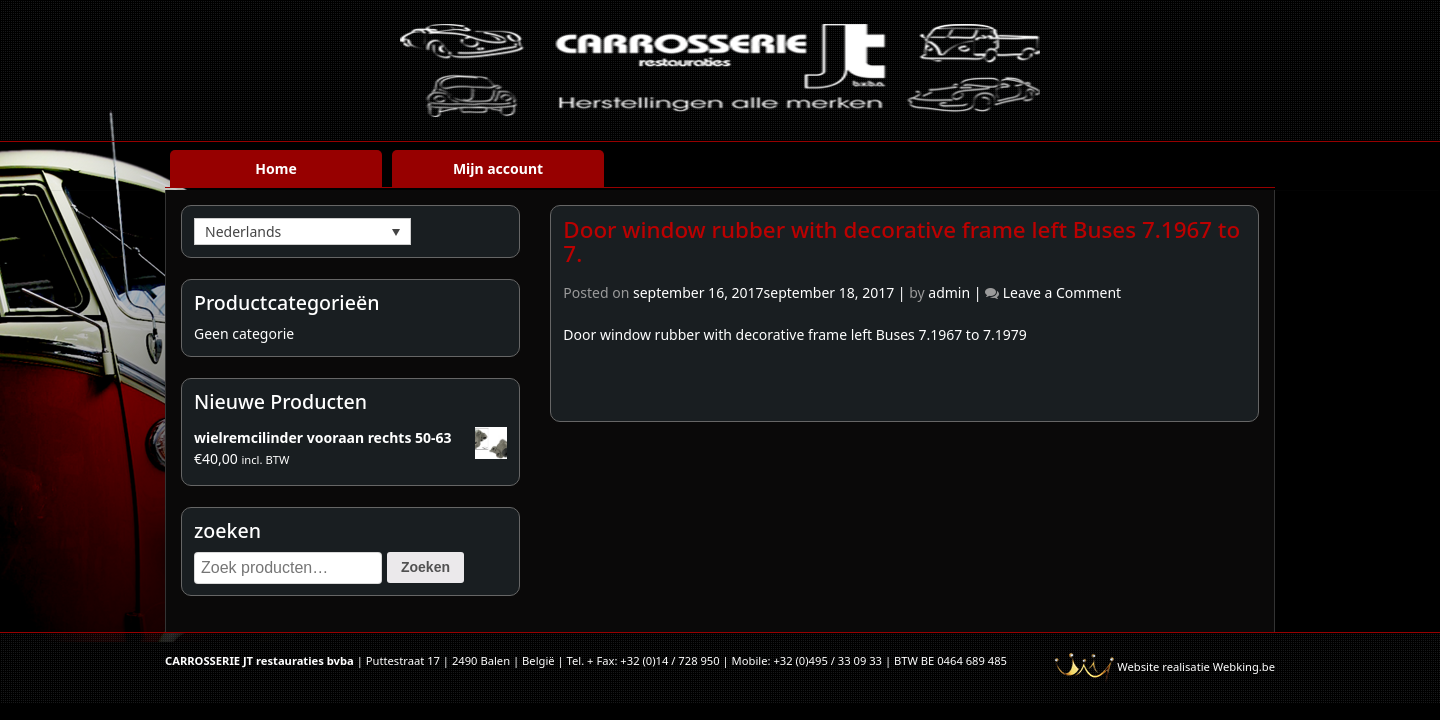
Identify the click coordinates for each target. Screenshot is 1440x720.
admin (949, 292)
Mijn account (498, 168)
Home (275, 168)
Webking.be (1244, 666)
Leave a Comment (1062, 292)
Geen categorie (244, 333)
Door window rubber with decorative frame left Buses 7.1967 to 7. (901, 242)
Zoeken (425, 567)
